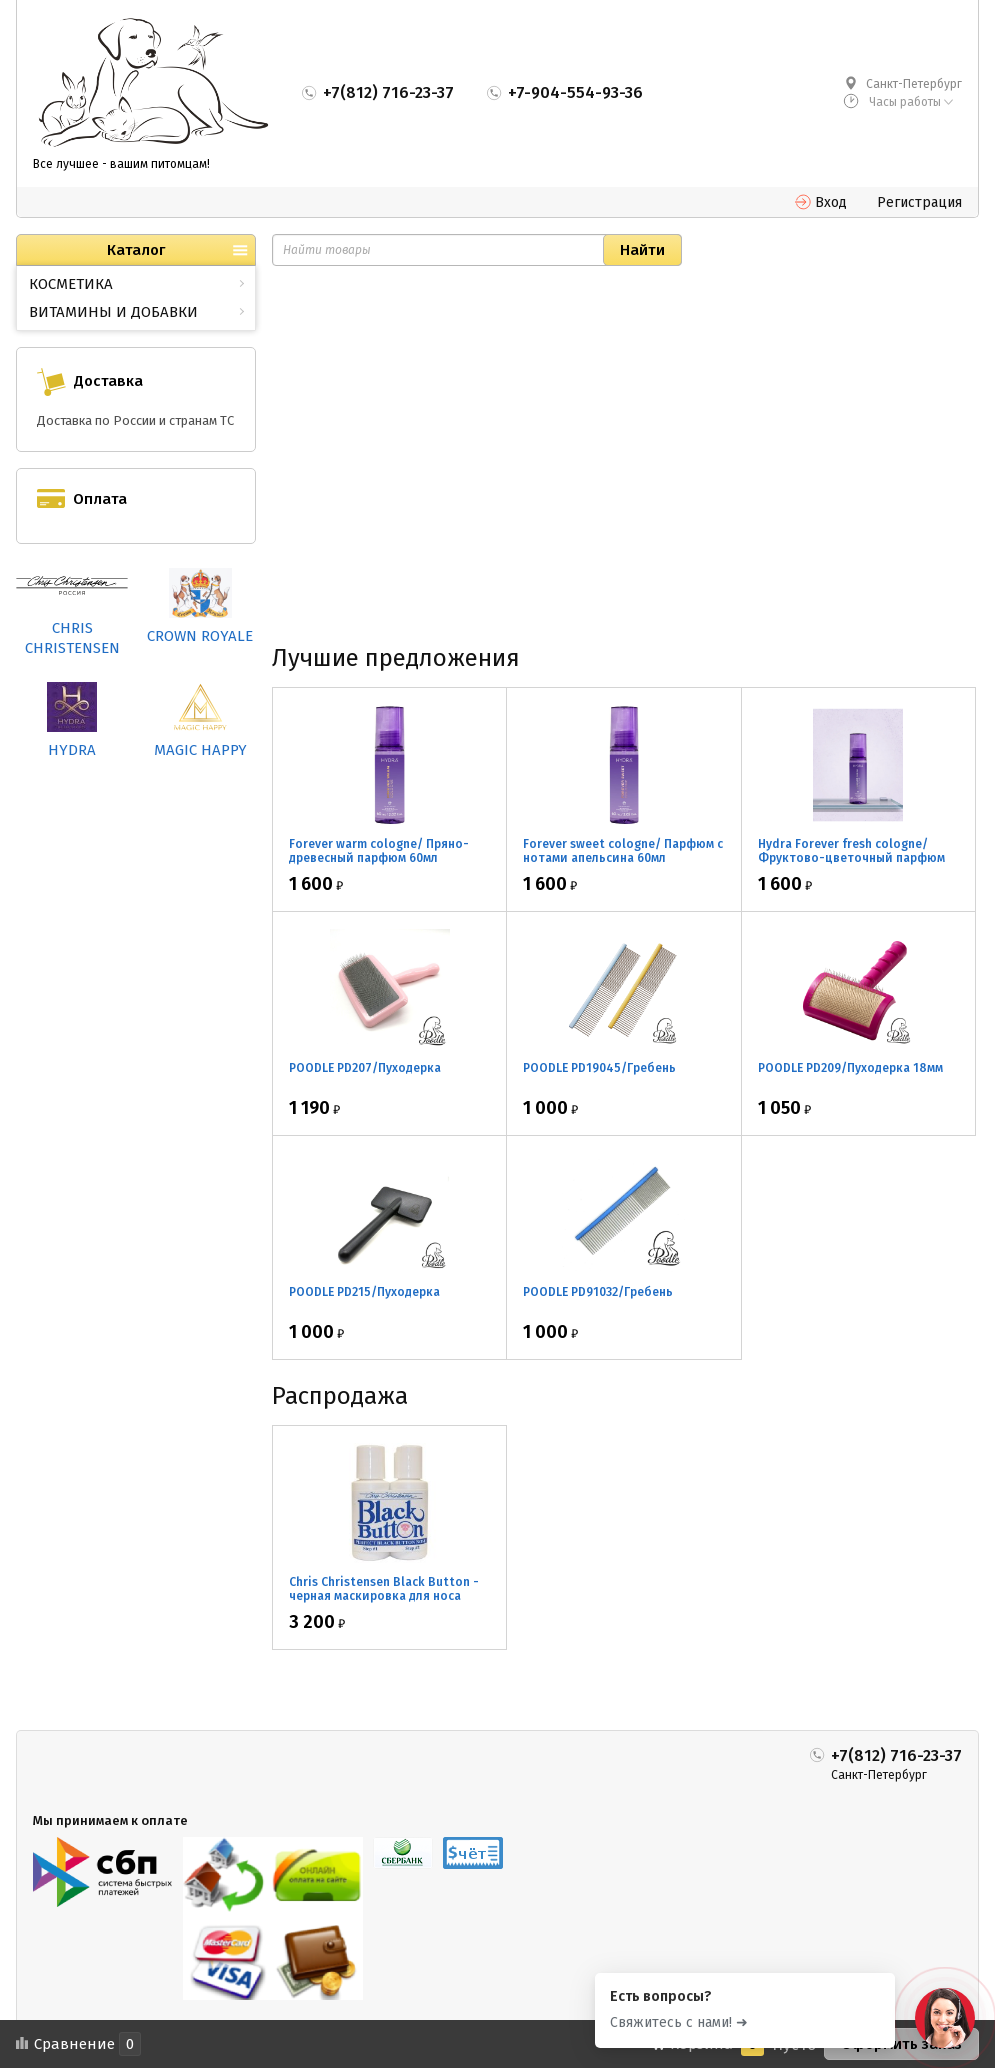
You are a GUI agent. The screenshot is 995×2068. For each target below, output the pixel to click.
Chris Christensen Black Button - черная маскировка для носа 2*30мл (384, 1596)
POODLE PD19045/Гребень (599, 1068)
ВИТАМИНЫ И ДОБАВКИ (113, 312)
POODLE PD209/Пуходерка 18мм (850, 1068)
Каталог (136, 250)
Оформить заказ (901, 2044)
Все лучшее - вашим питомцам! (121, 164)
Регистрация (919, 202)
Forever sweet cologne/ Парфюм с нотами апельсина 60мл (623, 851)
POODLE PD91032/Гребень (598, 1292)
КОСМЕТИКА (71, 284)
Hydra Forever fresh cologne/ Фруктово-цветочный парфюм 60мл (851, 858)
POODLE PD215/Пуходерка (364, 1292)
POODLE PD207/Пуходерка (365, 1068)
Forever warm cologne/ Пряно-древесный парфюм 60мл (379, 851)
